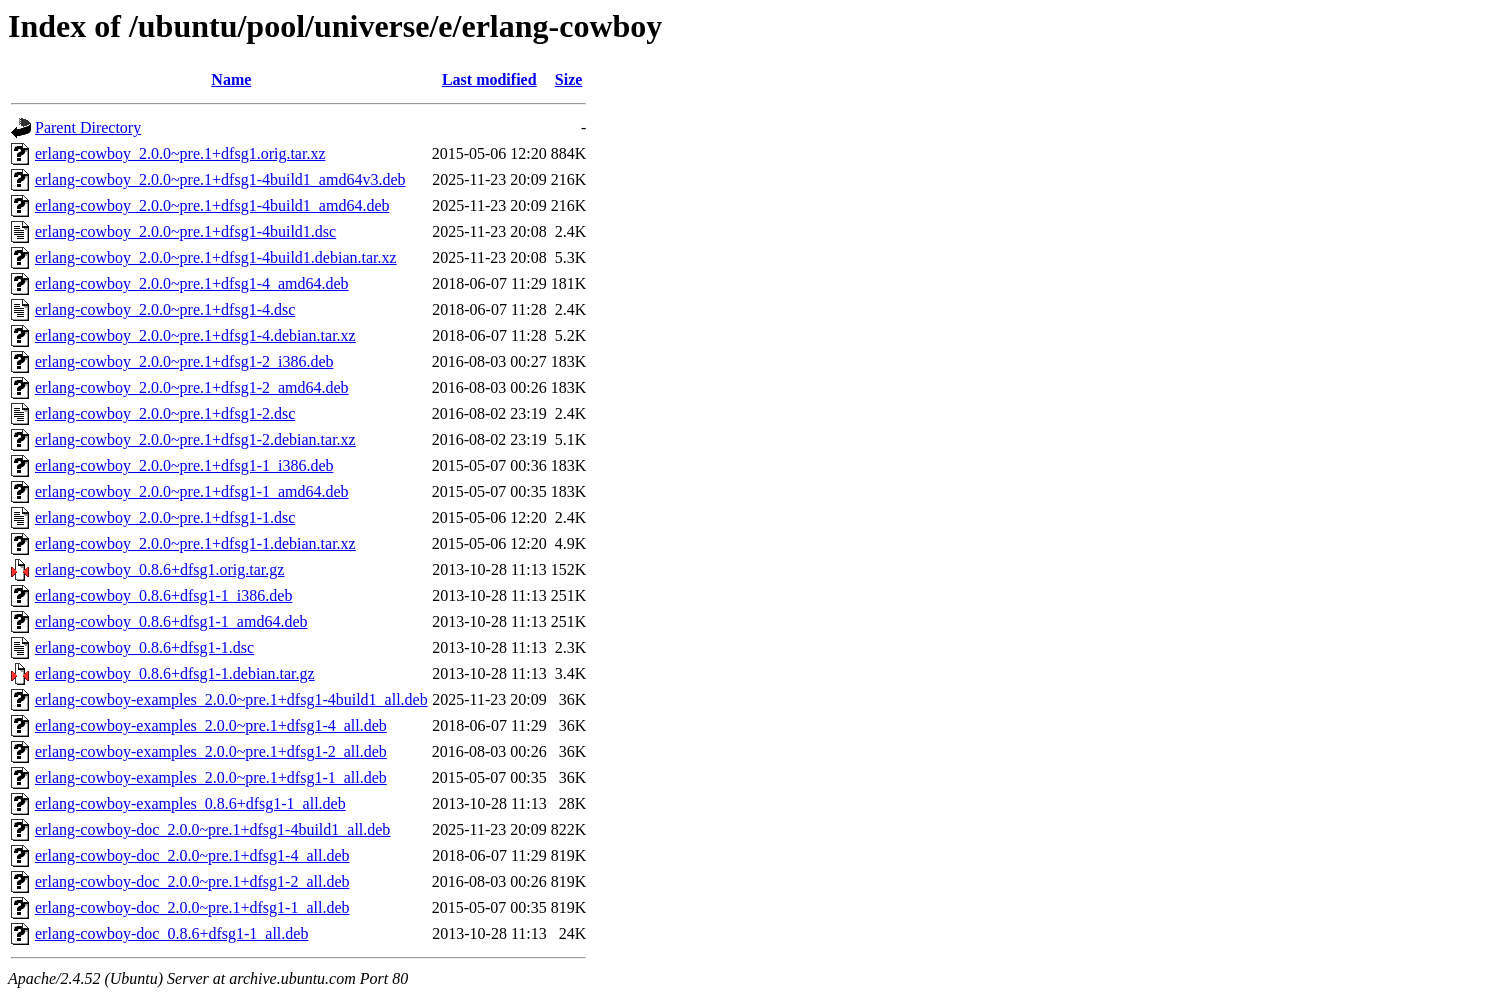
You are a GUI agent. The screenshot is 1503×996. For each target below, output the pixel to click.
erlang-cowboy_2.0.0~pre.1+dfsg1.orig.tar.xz (180, 153)
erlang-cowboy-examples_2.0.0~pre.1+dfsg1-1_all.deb (211, 777)
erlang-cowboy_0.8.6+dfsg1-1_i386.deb (163, 595)
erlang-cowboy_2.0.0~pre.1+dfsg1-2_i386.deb (184, 361)
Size (569, 79)
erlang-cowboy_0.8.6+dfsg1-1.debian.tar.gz (175, 673)
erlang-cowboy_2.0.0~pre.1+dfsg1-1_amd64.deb (192, 491)
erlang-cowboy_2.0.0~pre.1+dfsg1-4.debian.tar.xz (195, 335)
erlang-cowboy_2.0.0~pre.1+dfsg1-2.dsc (165, 413)
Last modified (489, 79)
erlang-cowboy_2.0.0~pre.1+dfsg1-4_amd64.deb (192, 283)
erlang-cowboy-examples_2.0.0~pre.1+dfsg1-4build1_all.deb (231, 699)
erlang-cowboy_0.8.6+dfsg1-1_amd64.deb (171, 621)
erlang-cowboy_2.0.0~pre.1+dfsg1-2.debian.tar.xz (195, 439)
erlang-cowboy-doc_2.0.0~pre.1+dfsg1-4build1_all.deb (212, 829)
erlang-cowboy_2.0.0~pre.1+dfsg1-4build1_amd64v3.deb (220, 179)
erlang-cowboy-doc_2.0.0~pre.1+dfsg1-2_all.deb (192, 881)
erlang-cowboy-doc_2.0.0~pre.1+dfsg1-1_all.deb (192, 907)
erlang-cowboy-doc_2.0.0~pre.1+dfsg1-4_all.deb (192, 855)
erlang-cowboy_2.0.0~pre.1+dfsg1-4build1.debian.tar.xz (216, 257)
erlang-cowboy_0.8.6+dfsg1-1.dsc (144, 647)
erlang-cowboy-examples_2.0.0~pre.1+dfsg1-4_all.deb (211, 725)
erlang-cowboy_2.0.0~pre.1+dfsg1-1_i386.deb (184, 465)
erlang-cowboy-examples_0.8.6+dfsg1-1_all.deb (190, 803)
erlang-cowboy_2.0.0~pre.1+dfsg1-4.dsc (165, 309)
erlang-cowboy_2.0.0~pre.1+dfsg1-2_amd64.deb (192, 387)
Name (231, 79)
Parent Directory (88, 127)
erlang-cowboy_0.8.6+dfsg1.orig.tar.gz (159, 569)
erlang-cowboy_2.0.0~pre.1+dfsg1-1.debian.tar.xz (195, 543)
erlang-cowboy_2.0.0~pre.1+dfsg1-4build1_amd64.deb (212, 205)
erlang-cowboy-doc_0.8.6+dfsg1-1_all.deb (171, 933)
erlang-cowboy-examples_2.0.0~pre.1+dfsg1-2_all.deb (211, 751)
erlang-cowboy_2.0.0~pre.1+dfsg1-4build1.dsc (185, 231)
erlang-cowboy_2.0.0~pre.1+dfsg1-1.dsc (165, 517)
